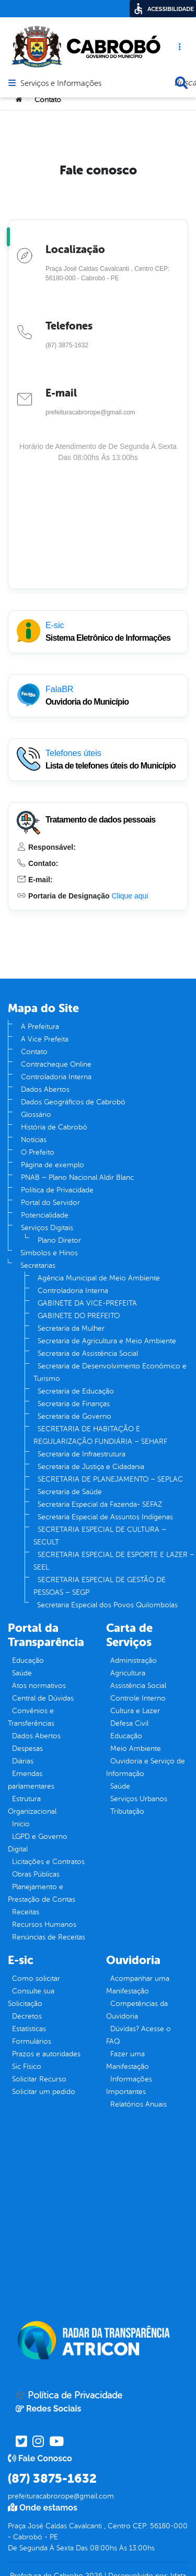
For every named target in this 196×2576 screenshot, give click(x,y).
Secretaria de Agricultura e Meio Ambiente (107, 1341)
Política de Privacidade (57, 1190)
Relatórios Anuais (138, 2104)
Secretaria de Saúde (70, 1492)
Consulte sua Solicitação (31, 1997)
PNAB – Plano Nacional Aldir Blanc (77, 1177)
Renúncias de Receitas (48, 1937)
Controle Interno (138, 1698)
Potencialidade (44, 1215)
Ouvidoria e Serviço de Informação (145, 1767)
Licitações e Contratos (48, 1862)
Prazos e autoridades (46, 2054)
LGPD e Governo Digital (37, 1843)
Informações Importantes (129, 2085)
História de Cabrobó (54, 1127)
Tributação (127, 1811)
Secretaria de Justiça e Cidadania (91, 1467)
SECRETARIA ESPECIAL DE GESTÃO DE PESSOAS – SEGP (99, 1586)
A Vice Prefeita (44, 1039)
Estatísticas (29, 2029)
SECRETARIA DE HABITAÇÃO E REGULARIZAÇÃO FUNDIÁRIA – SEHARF (100, 1435)
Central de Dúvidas (43, 1698)
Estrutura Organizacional (32, 1805)
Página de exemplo (52, 1165)
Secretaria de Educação (76, 1391)
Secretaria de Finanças (74, 1404)
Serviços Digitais (47, 1228)
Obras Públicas (36, 1874)
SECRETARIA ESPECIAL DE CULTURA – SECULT (99, 1536)
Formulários (31, 2041)
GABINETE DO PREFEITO (79, 1316)
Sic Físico (26, 2066)
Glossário (36, 1115)
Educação (28, 1660)
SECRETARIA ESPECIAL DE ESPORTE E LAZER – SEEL (113, 1561)
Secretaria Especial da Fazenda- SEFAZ (100, 1504)
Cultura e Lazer (135, 1711)
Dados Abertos (45, 1089)
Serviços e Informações (60, 84)
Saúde (22, 1673)
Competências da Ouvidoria (137, 2010)
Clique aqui (129, 896)
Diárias (22, 1761)
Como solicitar (36, 1978)
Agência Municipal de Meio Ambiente (99, 1278)
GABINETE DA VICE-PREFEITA (87, 1303)
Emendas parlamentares (31, 1780)
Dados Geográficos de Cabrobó (73, 1102)
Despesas (27, 1748)
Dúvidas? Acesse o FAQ (138, 2035)
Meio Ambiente (135, 1748)
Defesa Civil (129, 1723)
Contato (34, 1052)
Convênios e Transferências (31, 1717)
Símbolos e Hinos (49, 1253)
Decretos (27, 2016)
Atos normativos (39, 1686)
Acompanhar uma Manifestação (137, 1985)
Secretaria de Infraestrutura (81, 1454)
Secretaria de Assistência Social (88, 1353)
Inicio (21, 1824)
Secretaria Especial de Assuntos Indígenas (105, 1517)
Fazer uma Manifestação (127, 2060)
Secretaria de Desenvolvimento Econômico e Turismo (110, 1372)
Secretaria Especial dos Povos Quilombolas (107, 1605)
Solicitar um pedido (43, 2092)
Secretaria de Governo (74, 1416)
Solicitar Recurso (39, 2079)
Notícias (34, 1140)
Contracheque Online (56, 1064)
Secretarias (37, 1265)
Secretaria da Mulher (71, 1328)
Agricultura (127, 1673)
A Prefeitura (40, 1027)
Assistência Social (138, 1686)
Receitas (25, 1912)
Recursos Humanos (44, 1924)
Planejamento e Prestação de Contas (41, 1893)
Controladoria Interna (56, 1077)
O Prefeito (37, 1152)
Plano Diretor (59, 1240)
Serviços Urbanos (138, 1799)
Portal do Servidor (50, 1203)
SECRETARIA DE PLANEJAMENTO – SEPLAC (110, 1479)
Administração (133, 1660)
